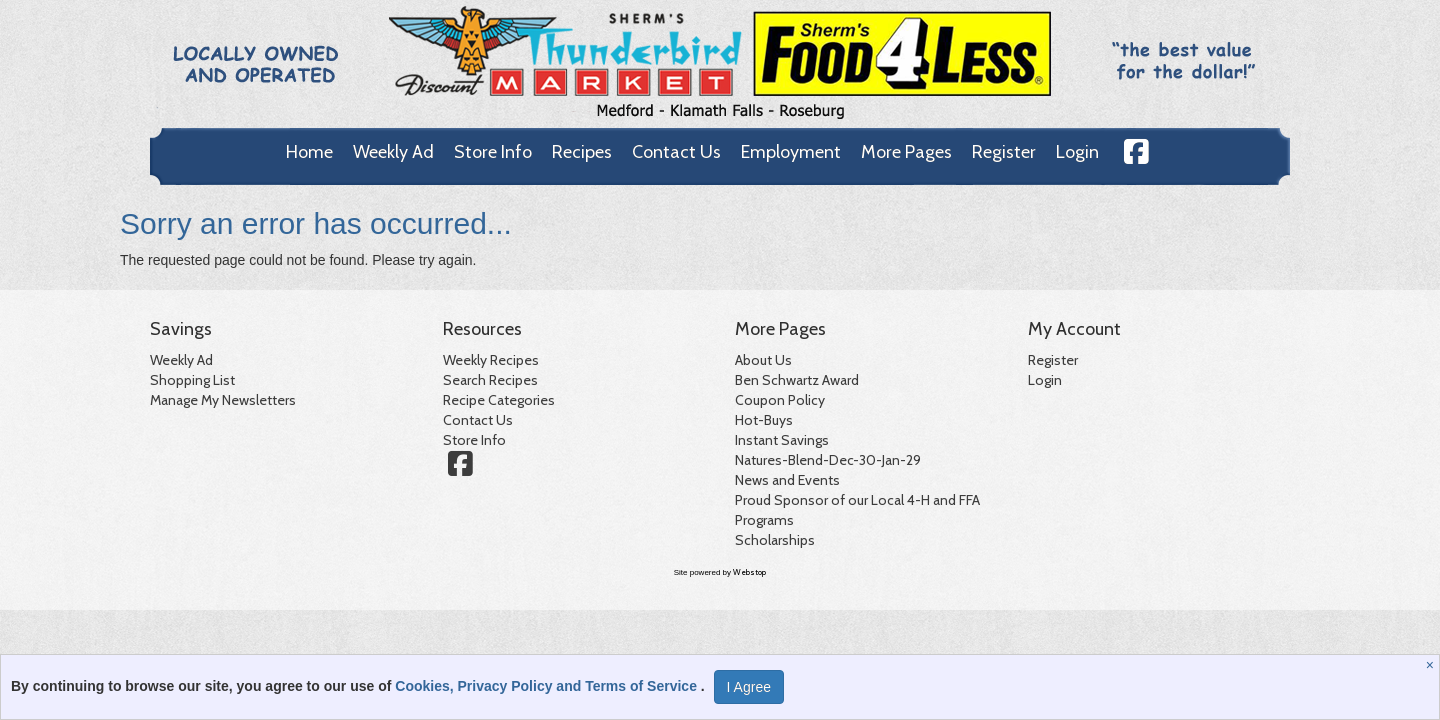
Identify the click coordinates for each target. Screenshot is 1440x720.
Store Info (493, 152)
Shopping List (192, 380)
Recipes (582, 152)
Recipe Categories (499, 400)
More (906, 152)
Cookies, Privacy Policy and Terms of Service (548, 686)
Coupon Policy (780, 400)
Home (309, 152)
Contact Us (676, 152)
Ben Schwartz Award (797, 380)
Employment (791, 152)
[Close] (1432, 665)
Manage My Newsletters (223, 400)
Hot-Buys (764, 420)
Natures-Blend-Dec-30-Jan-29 (828, 460)
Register (1004, 152)
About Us (763, 360)
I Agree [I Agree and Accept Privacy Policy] (749, 687)
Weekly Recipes (491, 360)
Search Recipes (490, 380)
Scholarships (775, 540)
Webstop (749, 572)
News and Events (787, 480)
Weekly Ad (393, 152)
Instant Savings (782, 440)
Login (1077, 152)
